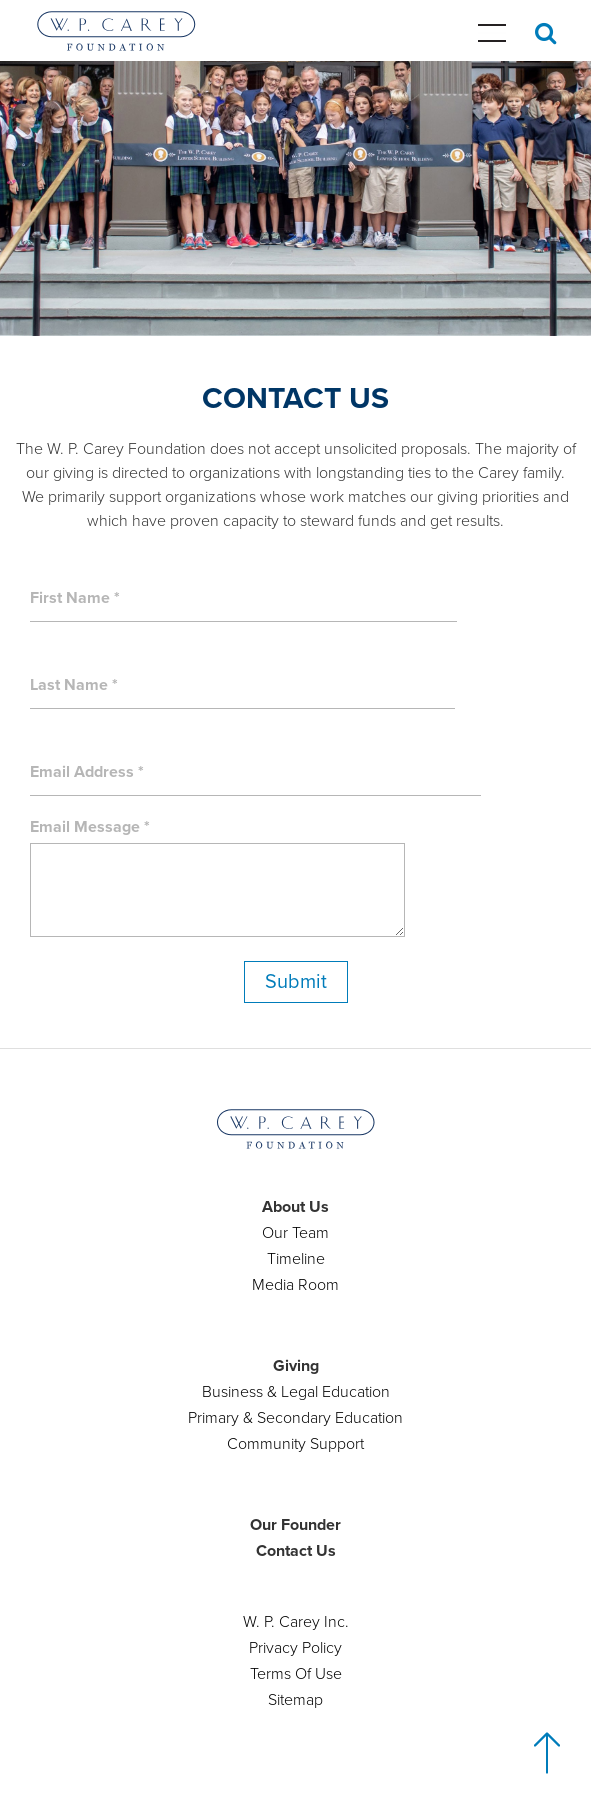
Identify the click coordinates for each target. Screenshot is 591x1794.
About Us (295, 1207)
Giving (296, 1366)
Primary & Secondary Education (295, 1418)
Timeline (296, 1259)
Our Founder (295, 1525)
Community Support (295, 1444)
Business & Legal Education (296, 1392)
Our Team (295, 1233)
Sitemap (295, 1700)
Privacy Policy (295, 1648)
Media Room (295, 1285)
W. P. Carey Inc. (296, 1622)
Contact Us (296, 1551)
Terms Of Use (296, 1674)
